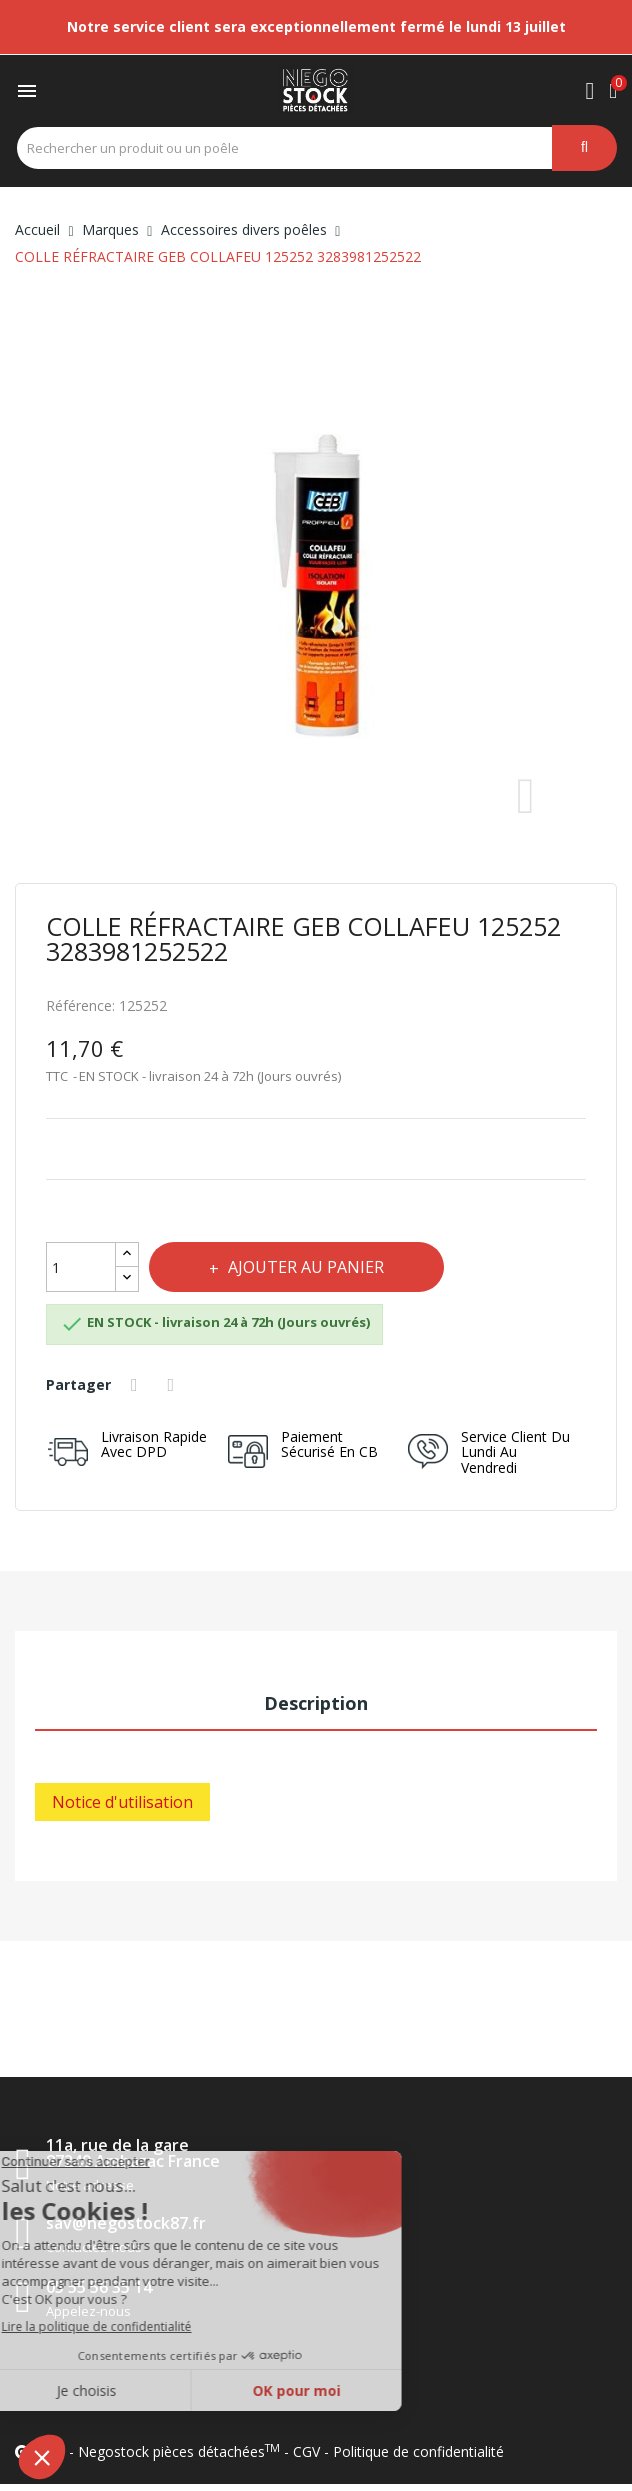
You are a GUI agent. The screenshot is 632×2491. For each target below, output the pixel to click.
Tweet (174, 1385)
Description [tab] (316, 1703)
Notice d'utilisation (122, 1802)
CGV (306, 2451)
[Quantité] (81, 1267)
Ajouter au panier (304, 1267)
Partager (137, 1385)
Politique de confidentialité (418, 2451)
